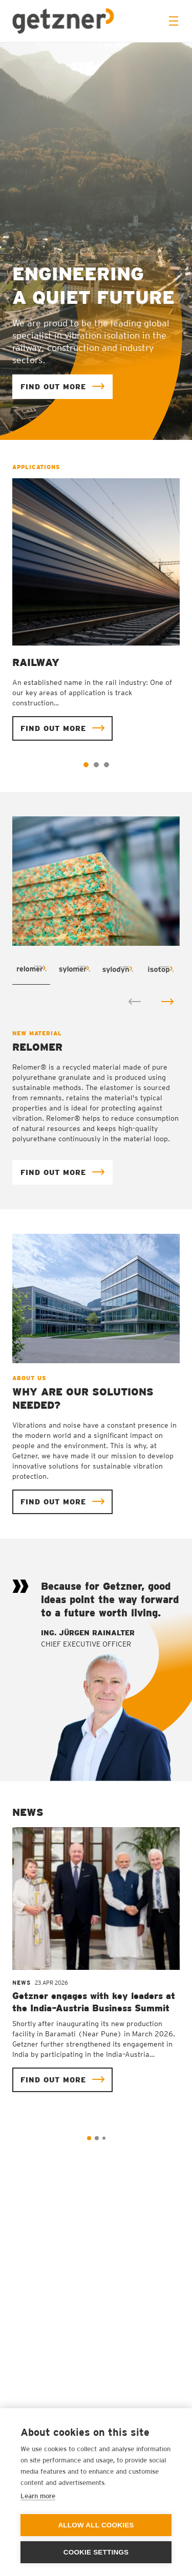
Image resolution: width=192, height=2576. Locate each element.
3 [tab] (106, 764)
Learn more (37, 2496)
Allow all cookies (96, 2525)
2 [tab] (96, 764)
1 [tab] (86, 764)
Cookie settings (96, 2552)
